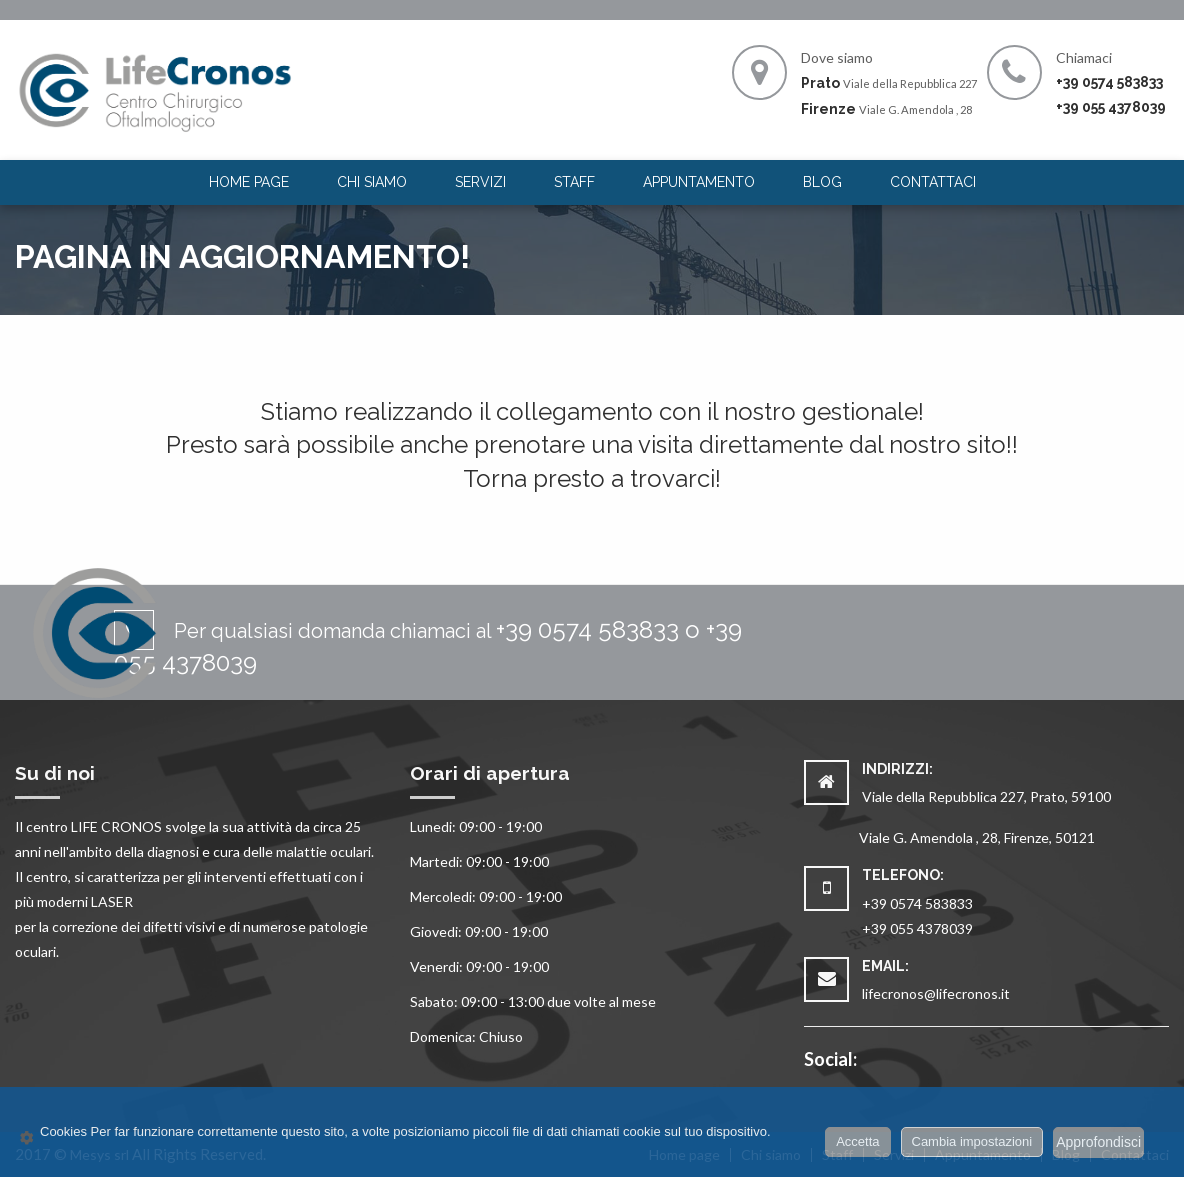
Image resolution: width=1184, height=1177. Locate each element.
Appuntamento (699, 182)
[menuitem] (249, 182)
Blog (822, 182)
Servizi (480, 182)
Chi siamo (372, 182)
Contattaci (933, 182)
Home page (249, 182)
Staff (574, 182)
